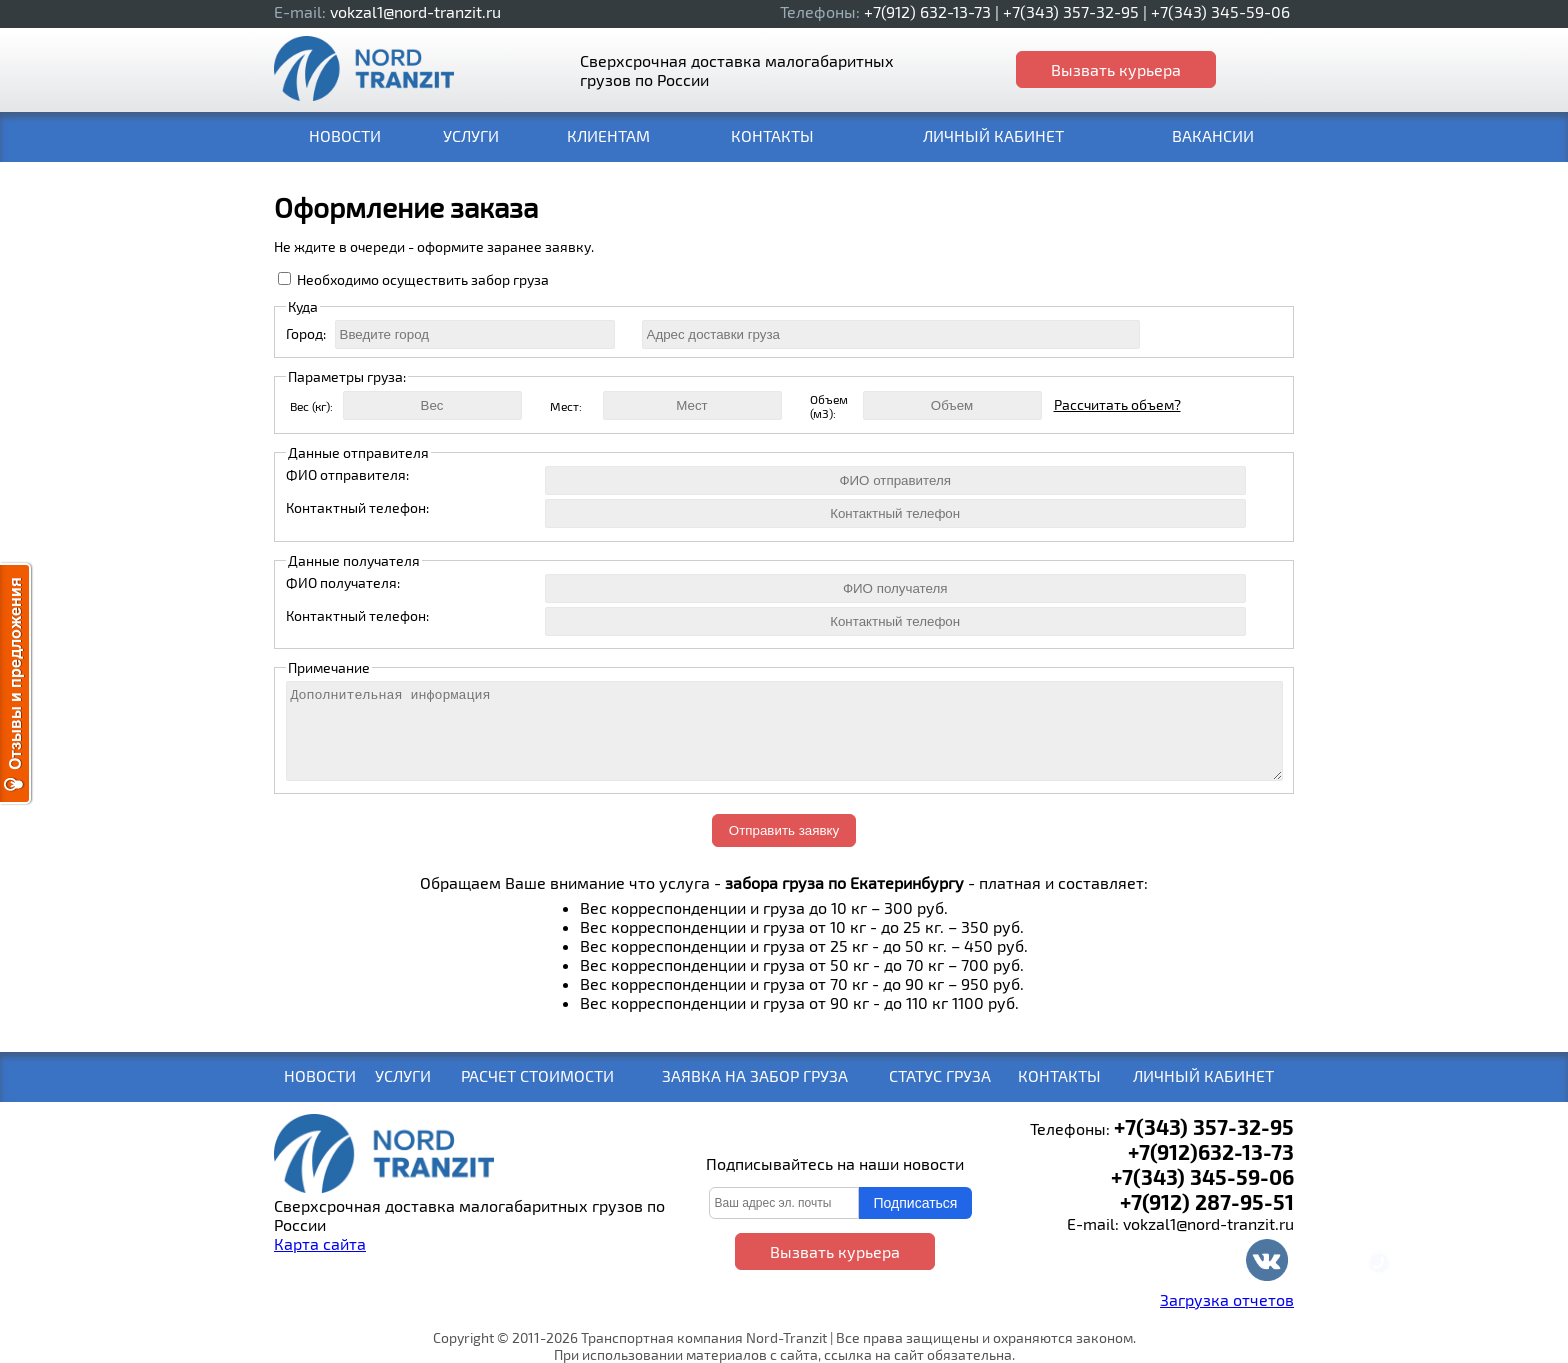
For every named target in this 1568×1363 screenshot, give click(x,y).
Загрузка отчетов (1227, 1299)
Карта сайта (320, 1243)
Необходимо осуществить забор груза (423, 279)
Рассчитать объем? (1117, 404)
